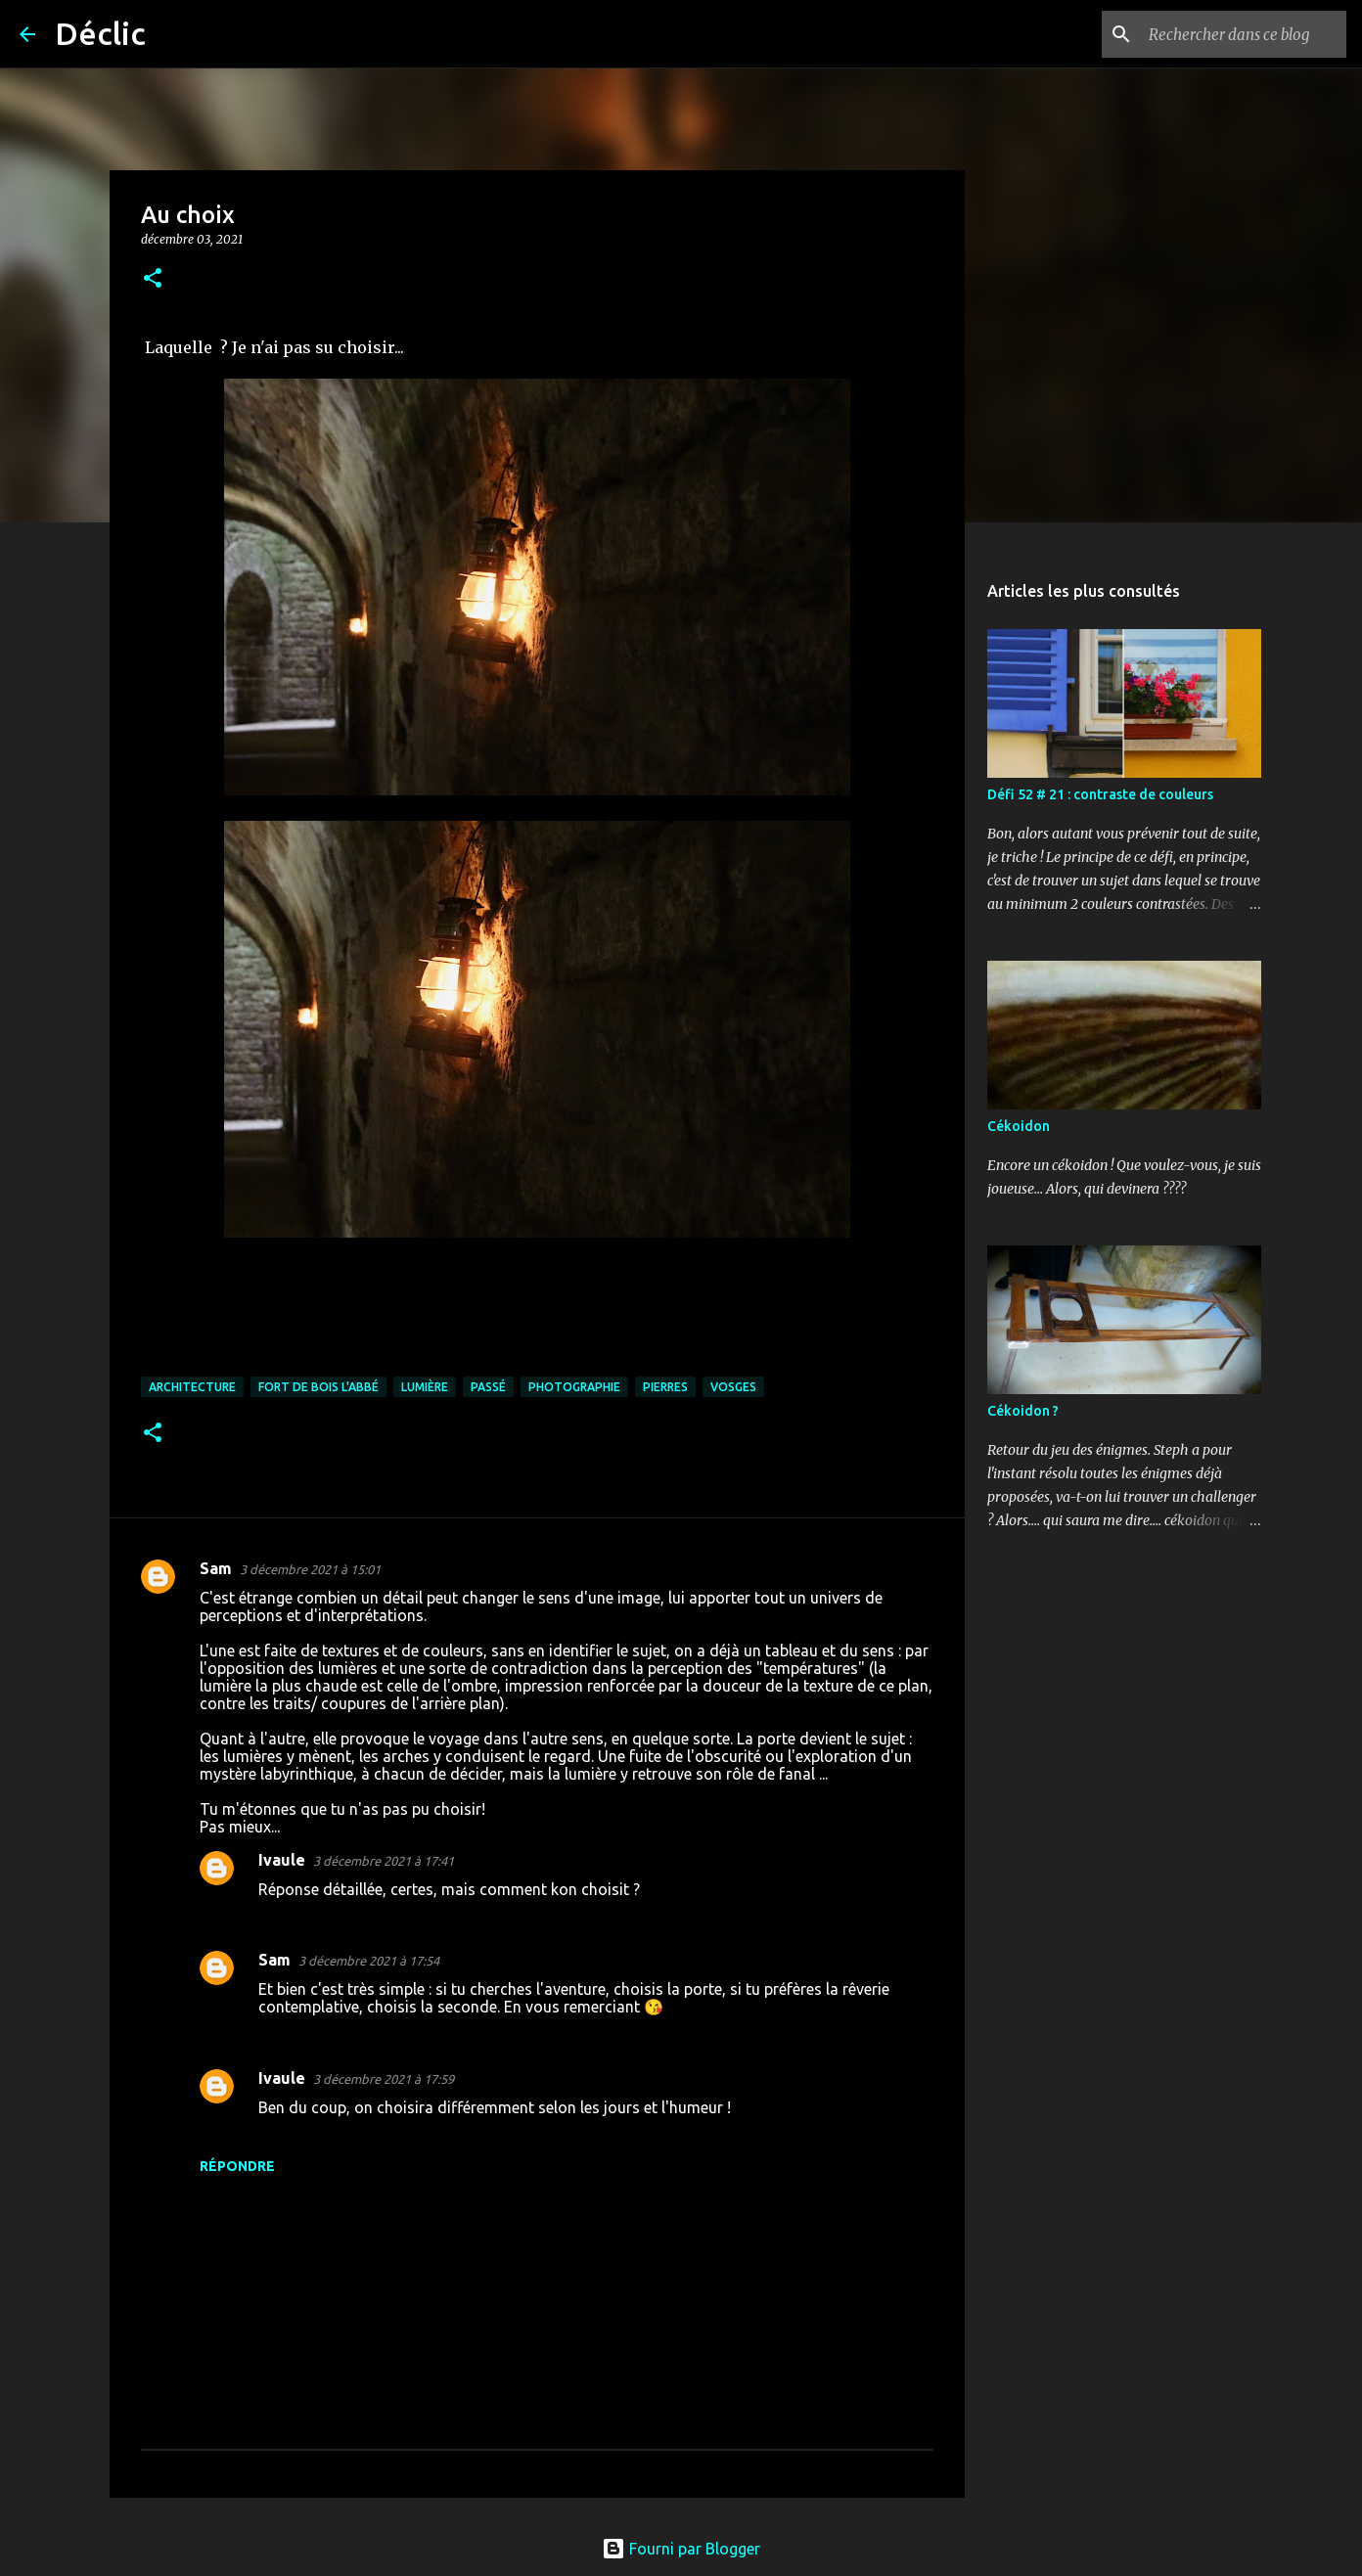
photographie (574, 1386)
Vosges (733, 1386)
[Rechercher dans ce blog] (1243, 34)
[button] (152, 279)
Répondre (237, 2166)
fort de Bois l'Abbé (318, 1386)
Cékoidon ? (1023, 1411)
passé (488, 1386)
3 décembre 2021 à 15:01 (310, 1569)
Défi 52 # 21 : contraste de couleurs (1100, 794)
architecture (192, 1386)
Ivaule (281, 1860)
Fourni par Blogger (681, 2548)
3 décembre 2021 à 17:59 (383, 2079)
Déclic (100, 33)
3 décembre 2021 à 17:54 (368, 1960)
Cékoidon (1018, 1126)
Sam (216, 1568)
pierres (665, 1386)
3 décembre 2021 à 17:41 (383, 1861)
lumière (424, 1386)
